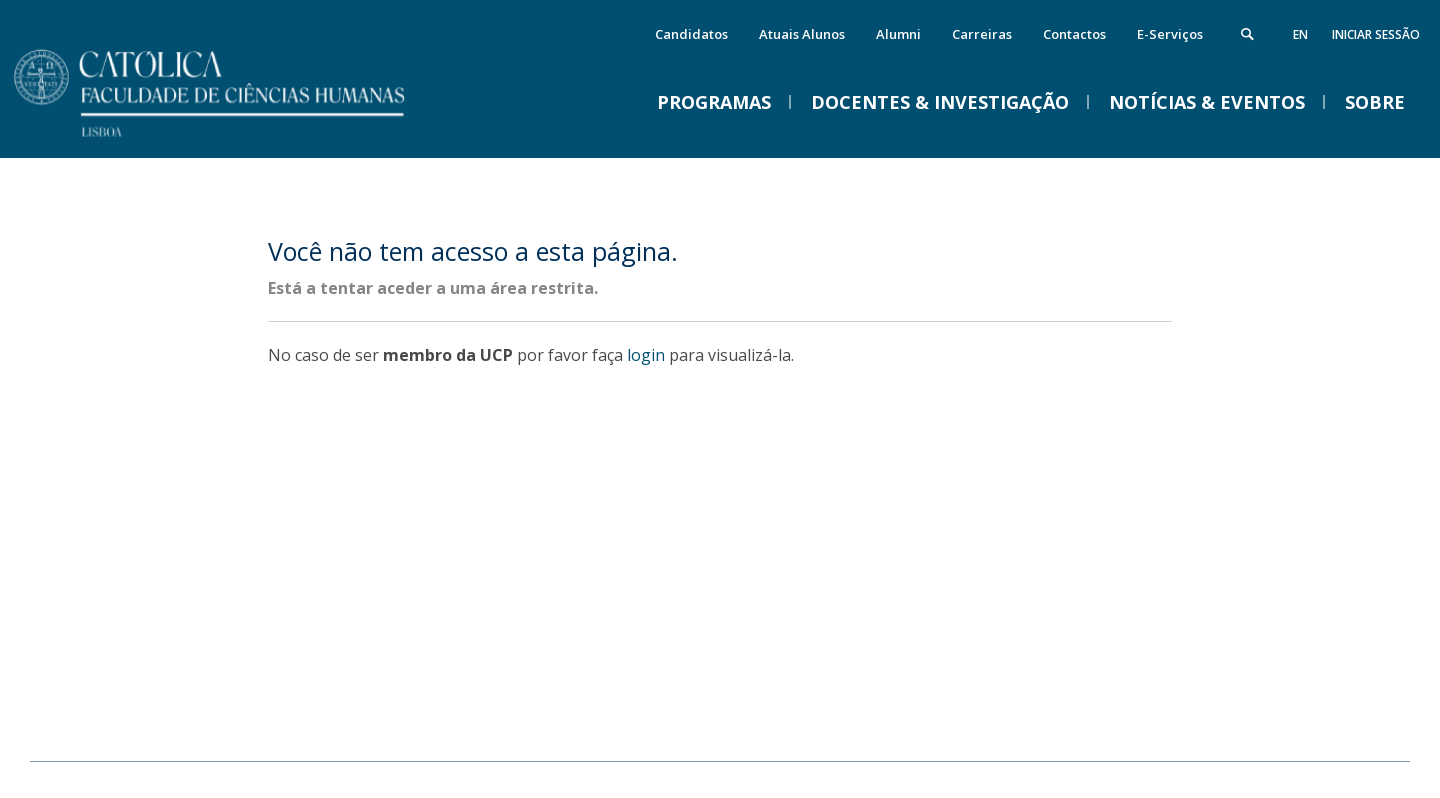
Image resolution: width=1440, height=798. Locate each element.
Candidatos (691, 34)
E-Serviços (1170, 34)
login (646, 355)
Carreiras (982, 34)
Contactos (1074, 34)
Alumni (898, 34)
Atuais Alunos (802, 34)
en (1300, 34)
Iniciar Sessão (1376, 34)
